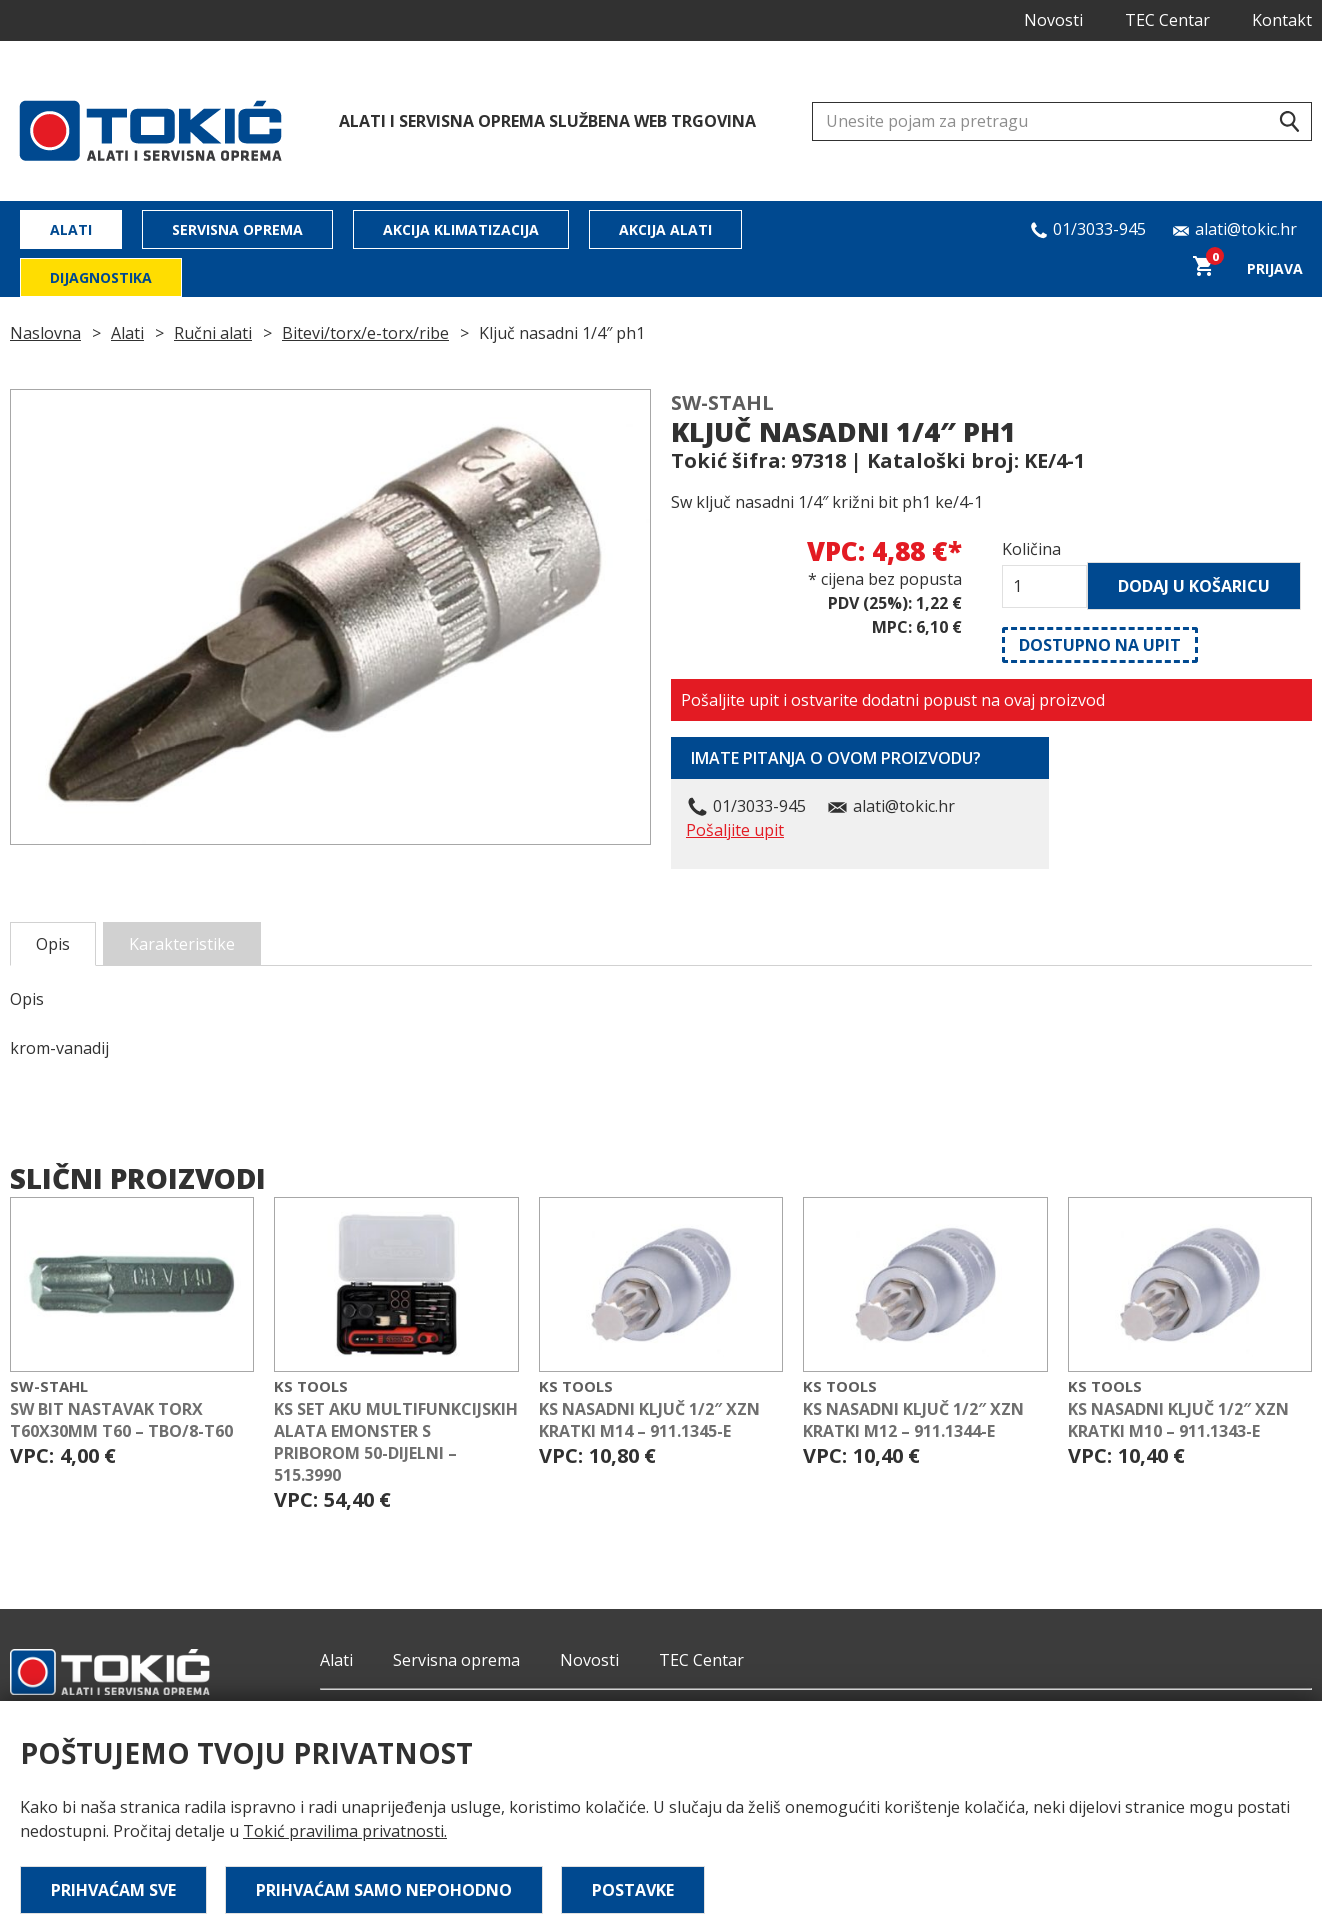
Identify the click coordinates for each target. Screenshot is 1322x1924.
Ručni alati (213, 333)
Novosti (1053, 20)
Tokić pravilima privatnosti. (345, 1831)
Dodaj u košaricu (1194, 586)
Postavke (633, 1890)
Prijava (1275, 268)
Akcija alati (665, 229)
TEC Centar (1167, 20)
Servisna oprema (237, 229)
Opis (53, 944)
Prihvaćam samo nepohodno (384, 1890)
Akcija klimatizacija (461, 229)
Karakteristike (182, 944)
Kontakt (1282, 20)
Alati (71, 229)
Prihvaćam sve (113, 1890)
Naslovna (45, 333)
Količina (1031, 549)
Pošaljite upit (735, 830)
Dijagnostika (101, 277)
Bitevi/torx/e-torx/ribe (365, 333)
